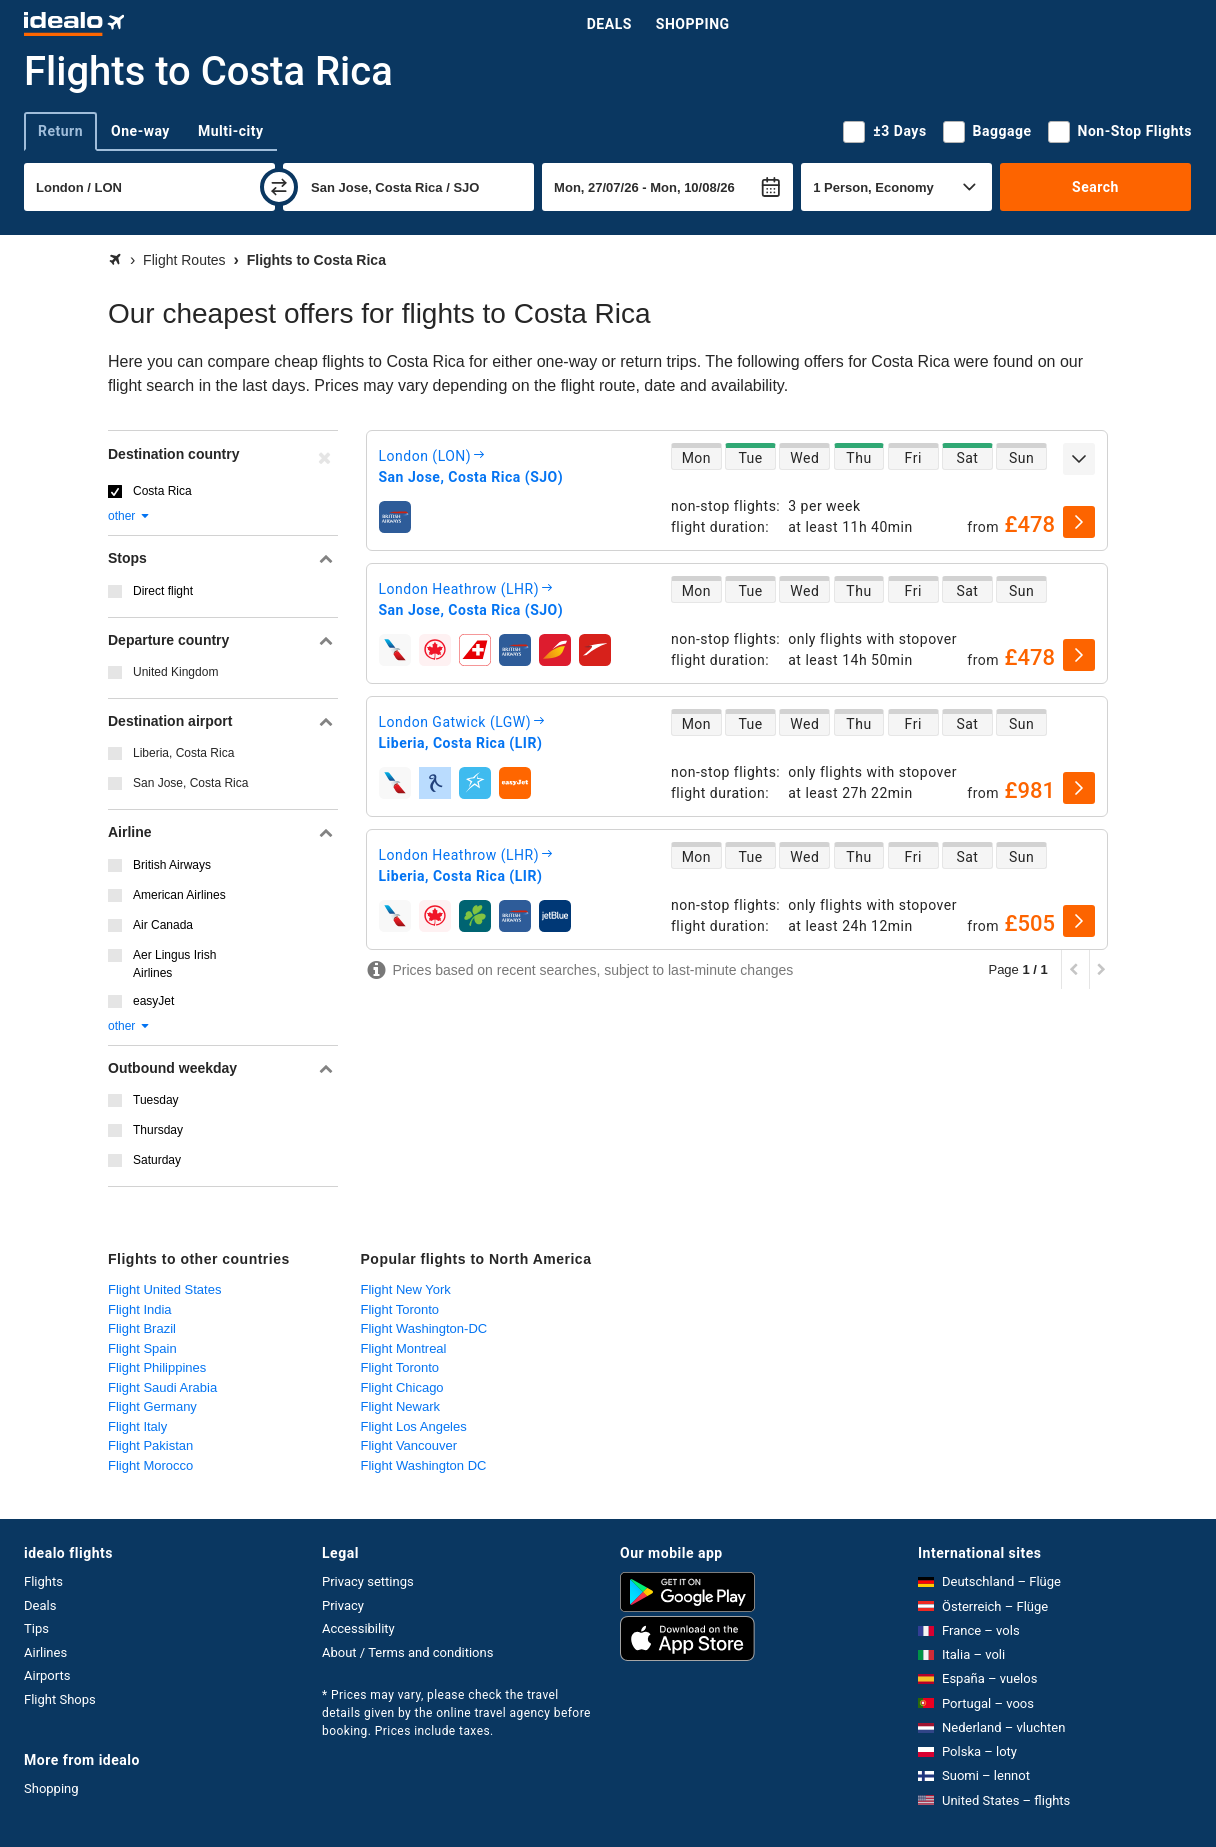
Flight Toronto (400, 1309)
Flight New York (406, 1289)
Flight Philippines (157, 1367)
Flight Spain (142, 1348)
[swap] (279, 187)
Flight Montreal (404, 1348)
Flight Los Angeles (414, 1426)
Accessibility (358, 1628)
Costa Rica (162, 491)
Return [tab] (60, 131)
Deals (609, 24)
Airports (47, 1675)
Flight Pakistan (150, 1445)
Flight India (140, 1309)
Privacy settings (368, 1581)
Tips (36, 1628)
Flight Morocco (150, 1465)
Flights (43, 1581)
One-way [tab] (140, 131)
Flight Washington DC (424, 1465)
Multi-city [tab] (231, 131)
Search (1095, 187)
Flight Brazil (142, 1328)
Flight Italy (137, 1426)
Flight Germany (152, 1406)
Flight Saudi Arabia (162, 1387)
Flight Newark (400, 1406)
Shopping (693, 24)
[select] (1079, 522)
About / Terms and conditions (407, 1652)
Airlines (45, 1652)
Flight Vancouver (409, 1445)
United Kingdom (175, 672)
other (129, 516)
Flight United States (164, 1289)
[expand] (1079, 459)
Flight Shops (60, 1699)
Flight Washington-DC (424, 1328)
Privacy (343, 1605)
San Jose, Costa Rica (190, 783)
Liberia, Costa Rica (183, 753)
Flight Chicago (402, 1387)
